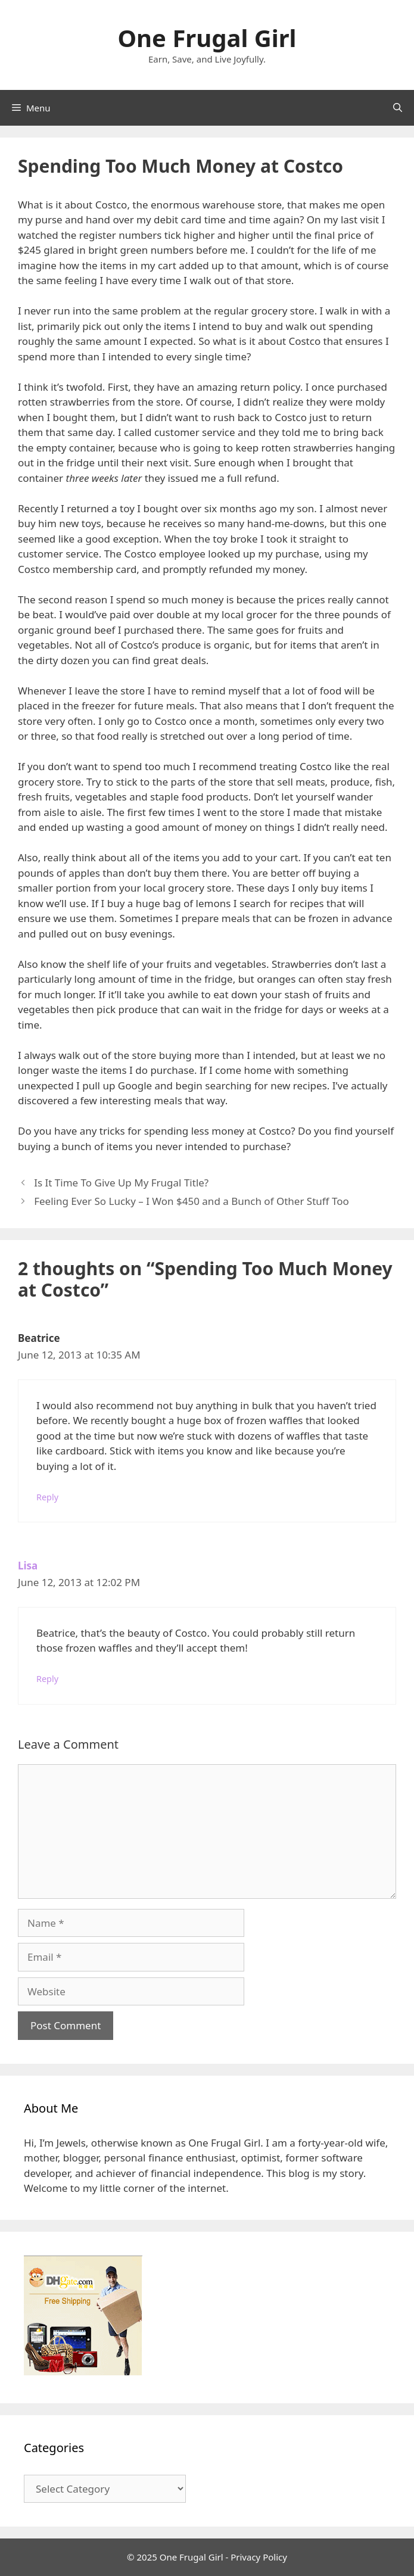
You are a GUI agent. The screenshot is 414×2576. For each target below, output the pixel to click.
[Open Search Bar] (397, 108)
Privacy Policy (259, 2557)
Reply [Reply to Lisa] (47, 1678)
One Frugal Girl (206, 37)
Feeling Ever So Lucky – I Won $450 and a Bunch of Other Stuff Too (191, 1201)
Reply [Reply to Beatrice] (47, 1497)
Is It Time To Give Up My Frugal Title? (121, 1182)
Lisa (28, 1565)
